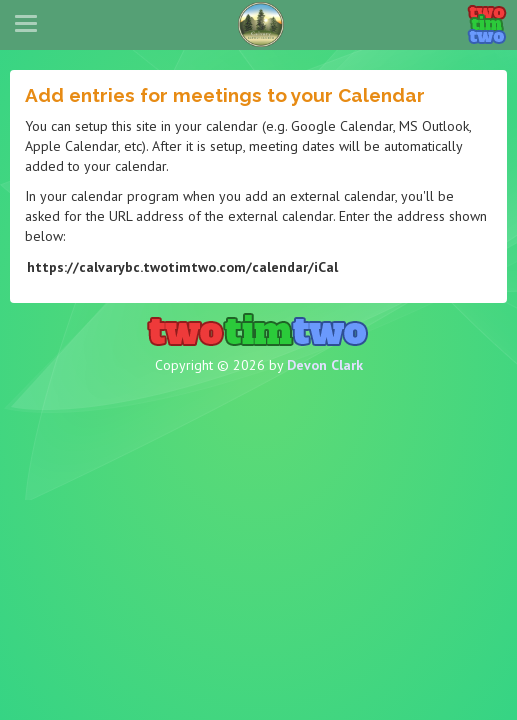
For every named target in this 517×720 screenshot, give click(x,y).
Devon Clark (325, 365)
